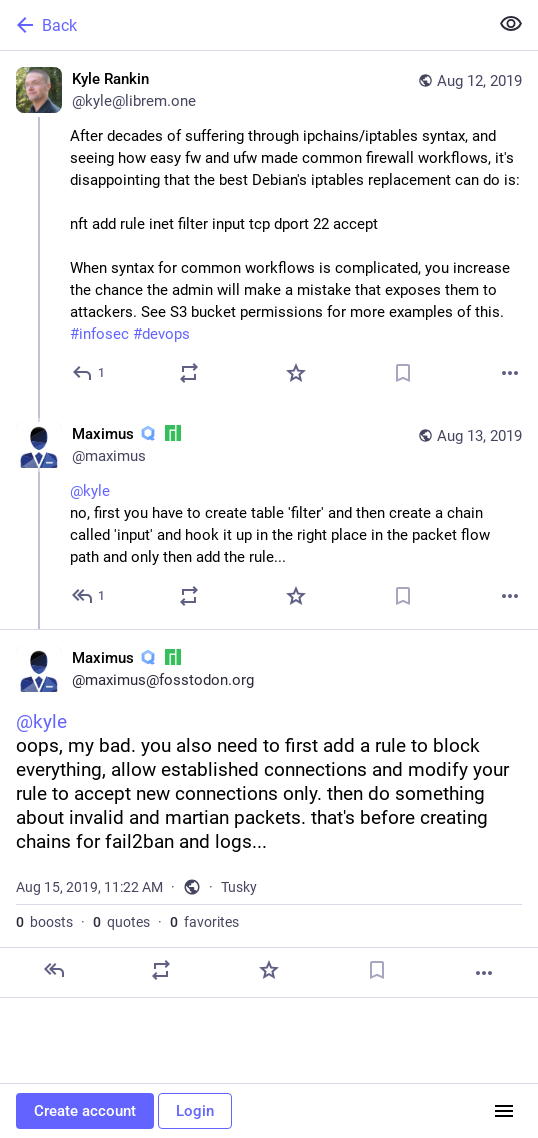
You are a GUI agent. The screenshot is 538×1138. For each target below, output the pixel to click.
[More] (510, 373)
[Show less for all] (511, 24)
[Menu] (504, 1111)
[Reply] (89, 373)
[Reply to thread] (89, 596)
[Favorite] (296, 373)
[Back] (242, 25)
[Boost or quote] (189, 373)
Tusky (239, 887)
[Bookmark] (403, 373)
